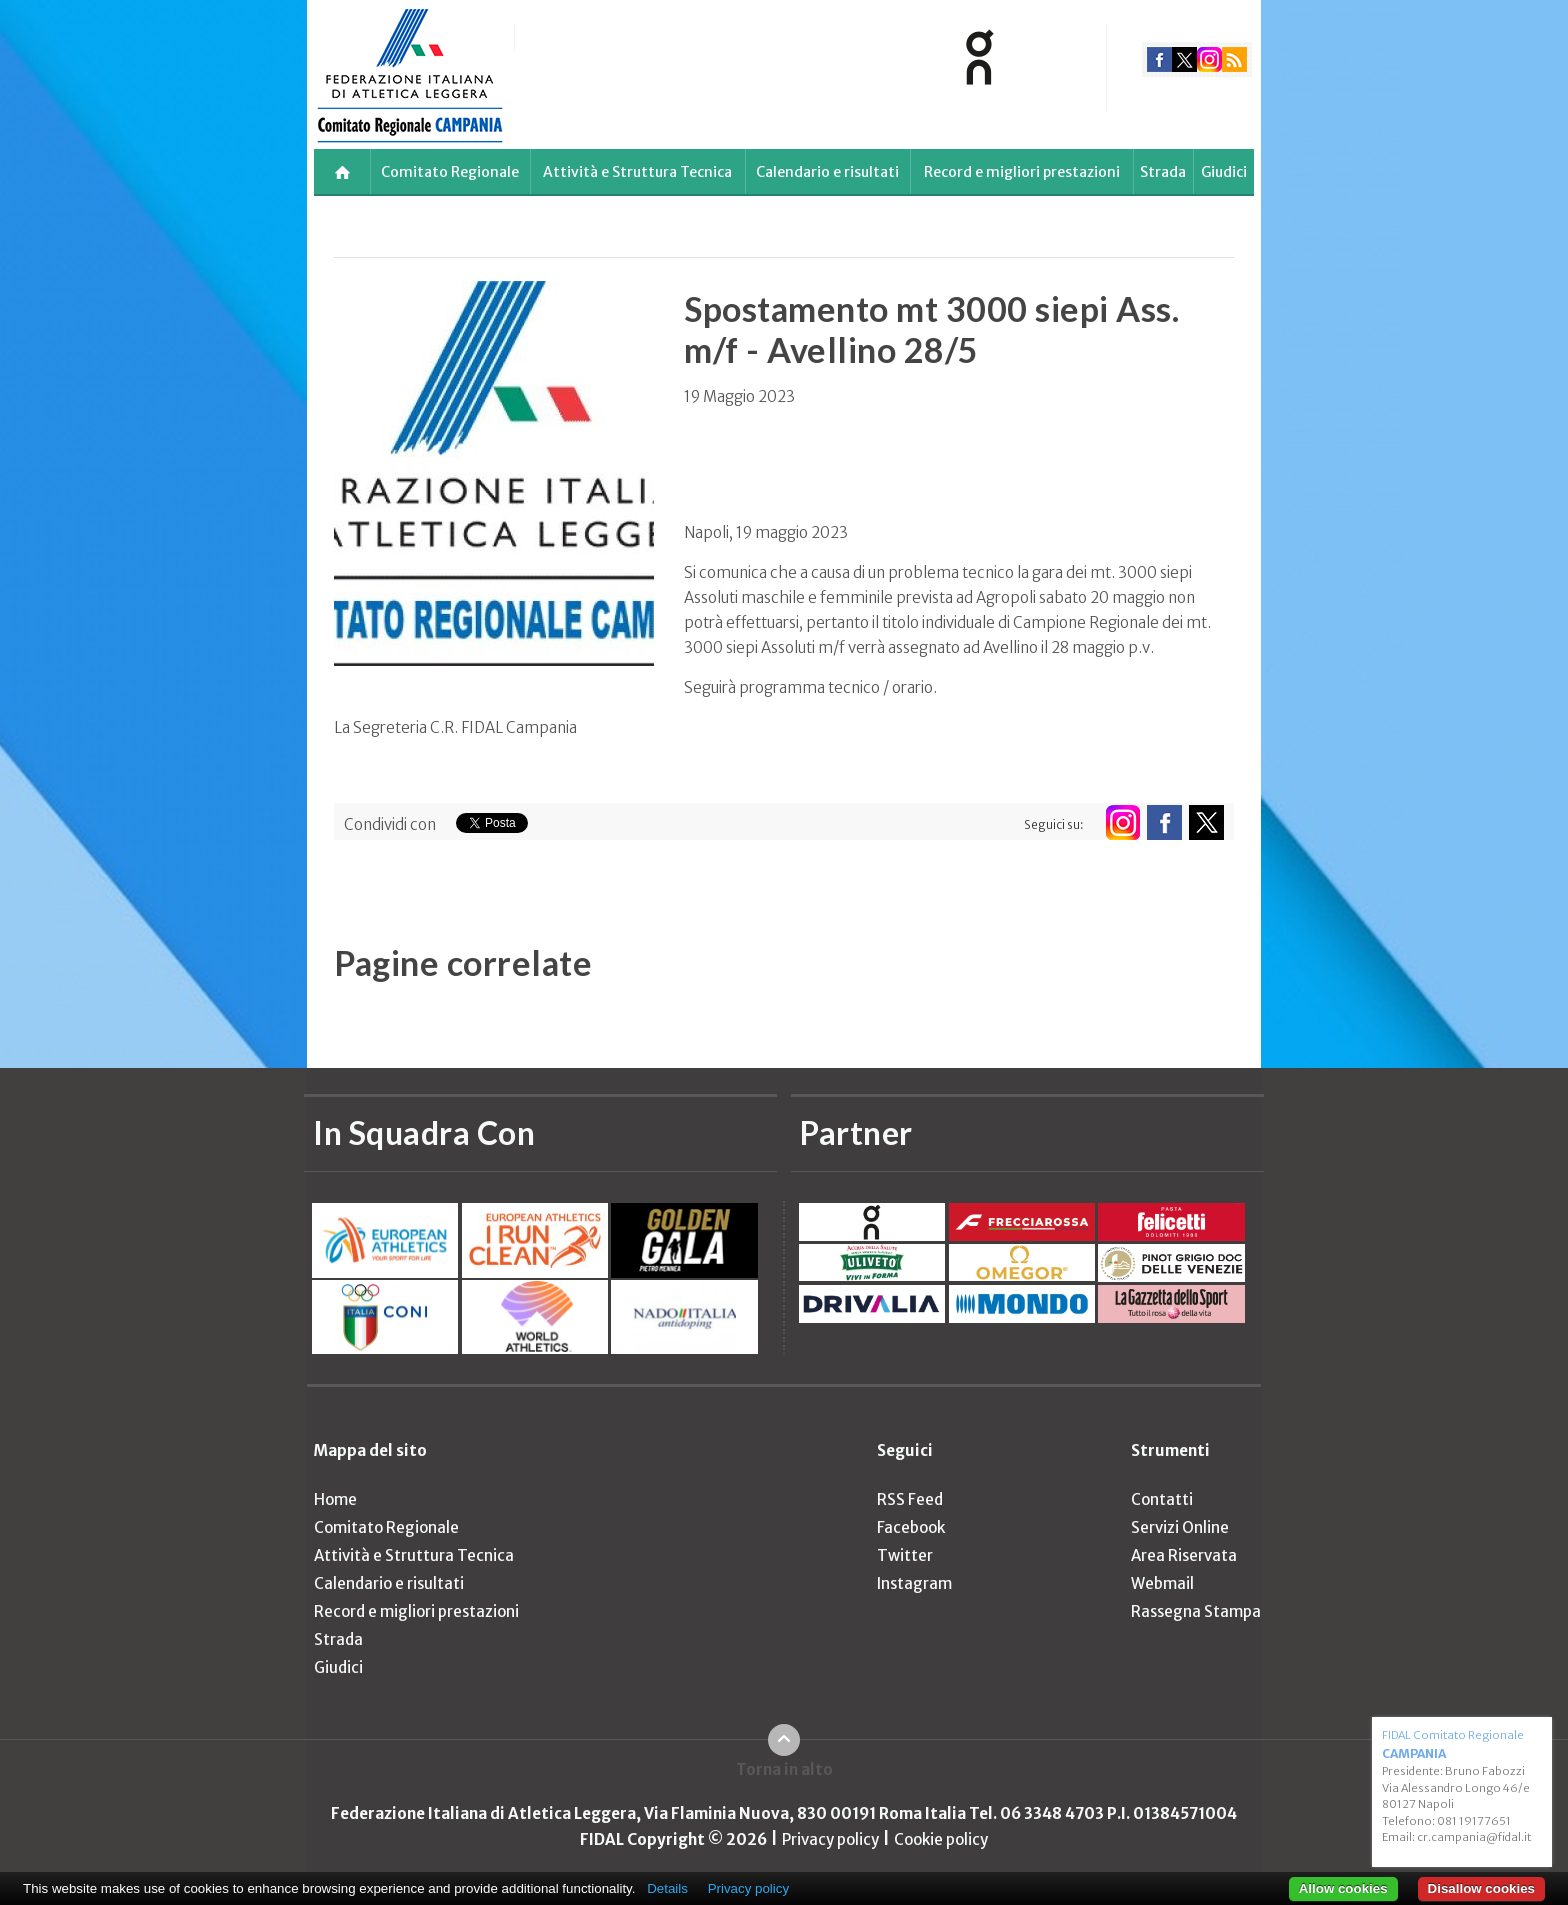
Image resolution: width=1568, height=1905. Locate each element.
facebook (1159, 59)
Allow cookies (1343, 1888)
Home (335, 1499)
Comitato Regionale (450, 172)
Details (667, 1888)
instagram (1209, 59)
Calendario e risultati (827, 172)
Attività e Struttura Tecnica (637, 172)
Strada (1163, 172)
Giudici (1224, 172)
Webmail (1162, 1583)
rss (1234, 59)
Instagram (914, 1583)
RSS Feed (910, 1499)
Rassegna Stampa (1196, 1611)
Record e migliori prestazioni (1022, 172)
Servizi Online (1180, 1527)
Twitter (905, 1555)
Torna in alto (784, 1769)
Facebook (911, 1527)
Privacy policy (830, 1839)
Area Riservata (1184, 1555)
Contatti (1162, 1499)
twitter (1184, 59)
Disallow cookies (1481, 1888)
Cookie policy (941, 1839)
